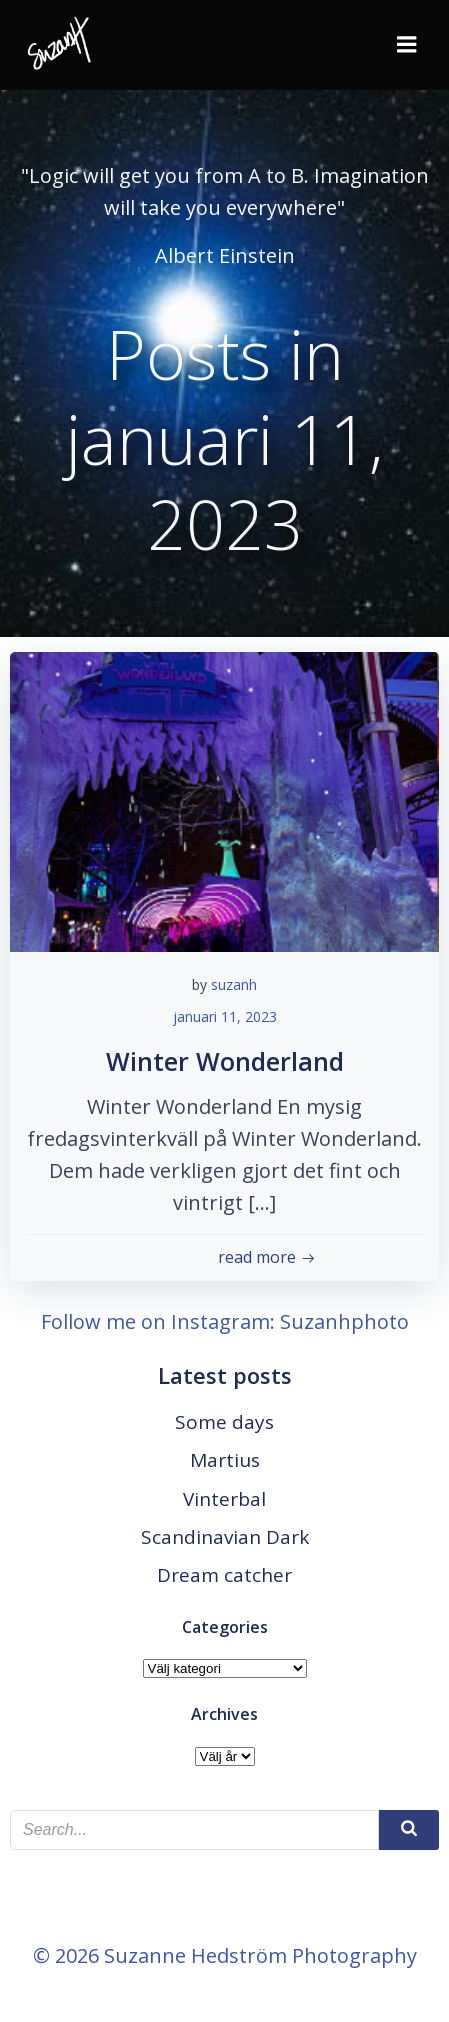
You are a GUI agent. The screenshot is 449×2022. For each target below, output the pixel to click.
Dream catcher (224, 1575)
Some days (224, 1422)
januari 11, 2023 (225, 1016)
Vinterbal (224, 1499)
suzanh (234, 984)
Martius (225, 1460)
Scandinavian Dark (225, 1537)
